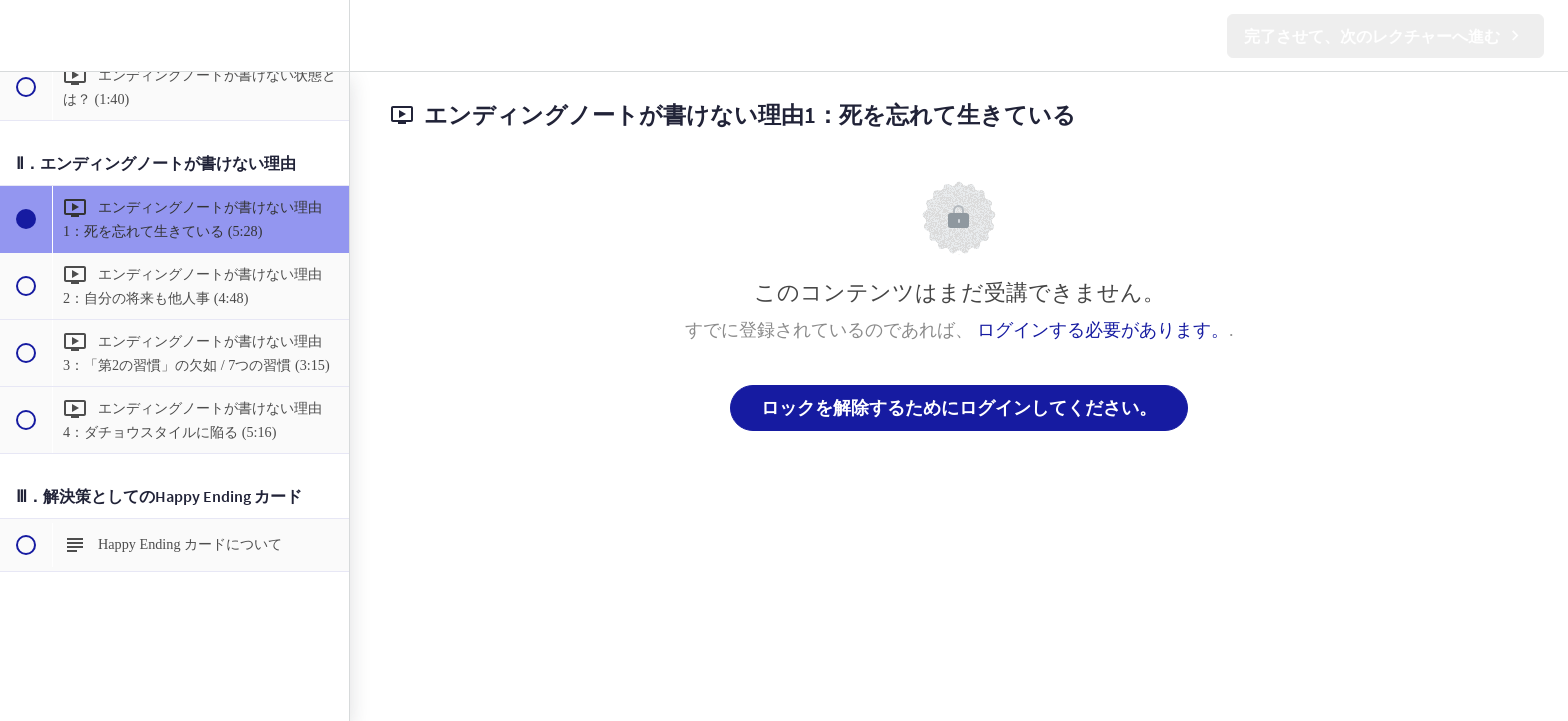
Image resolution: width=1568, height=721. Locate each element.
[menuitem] (324, 35)
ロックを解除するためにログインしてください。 (959, 407)
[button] (25, 35)
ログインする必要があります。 (1103, 329)
